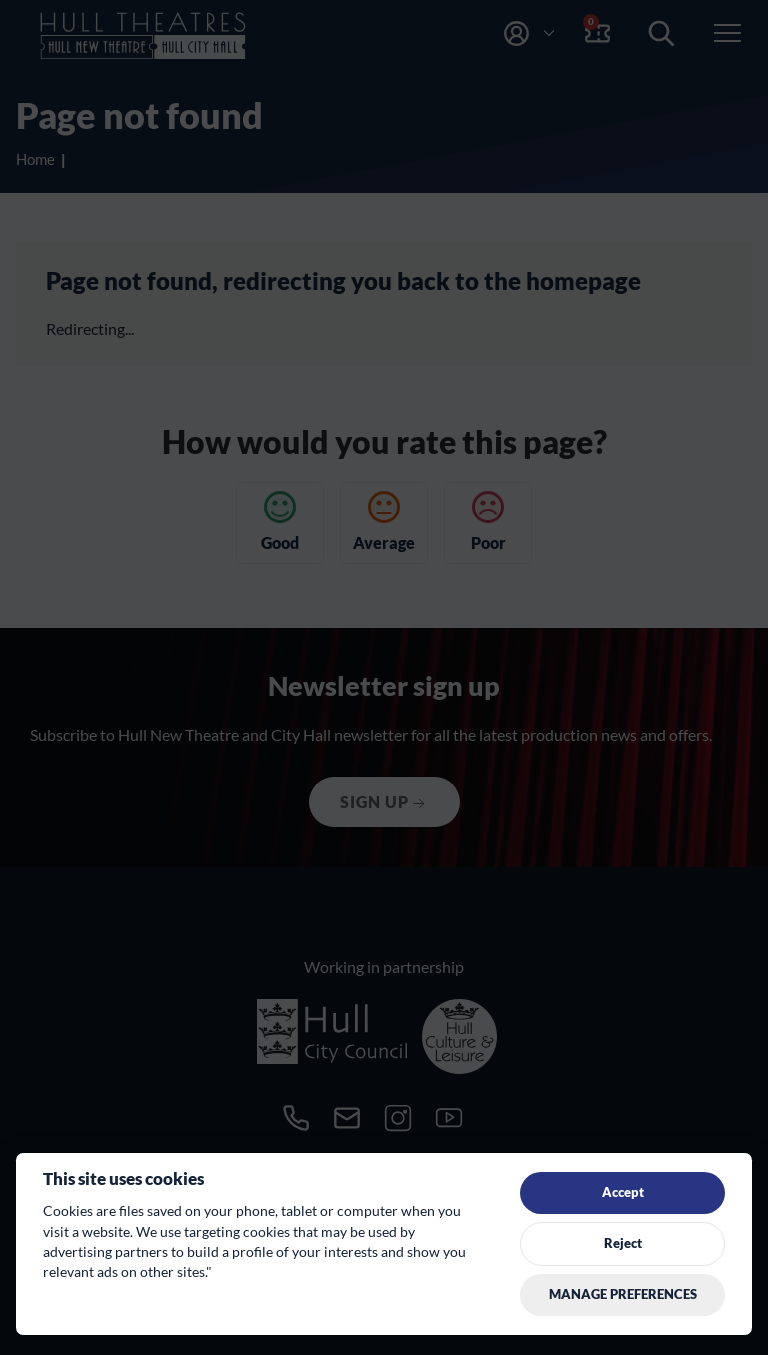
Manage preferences (623, 1294)
